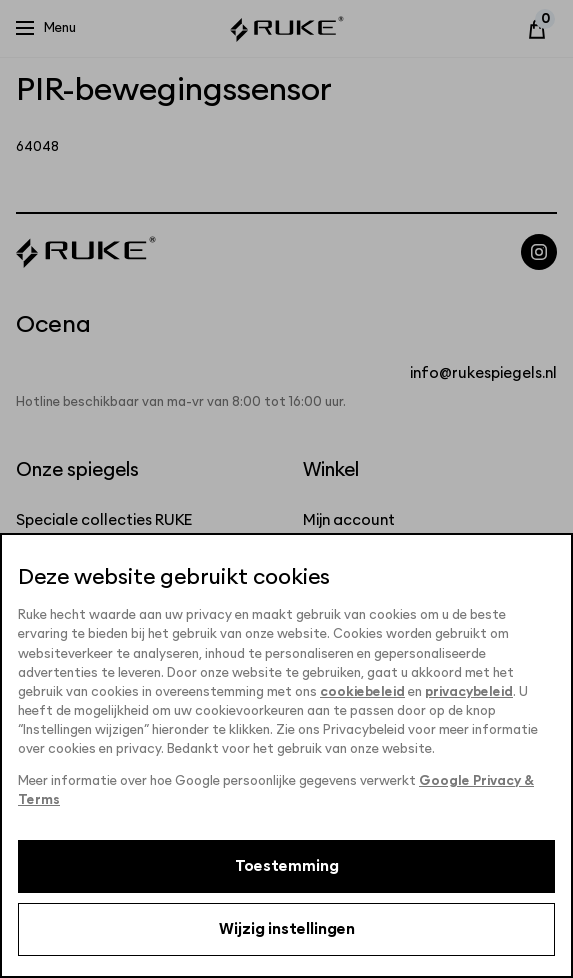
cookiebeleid (362, 692)
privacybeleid (469, 692)
